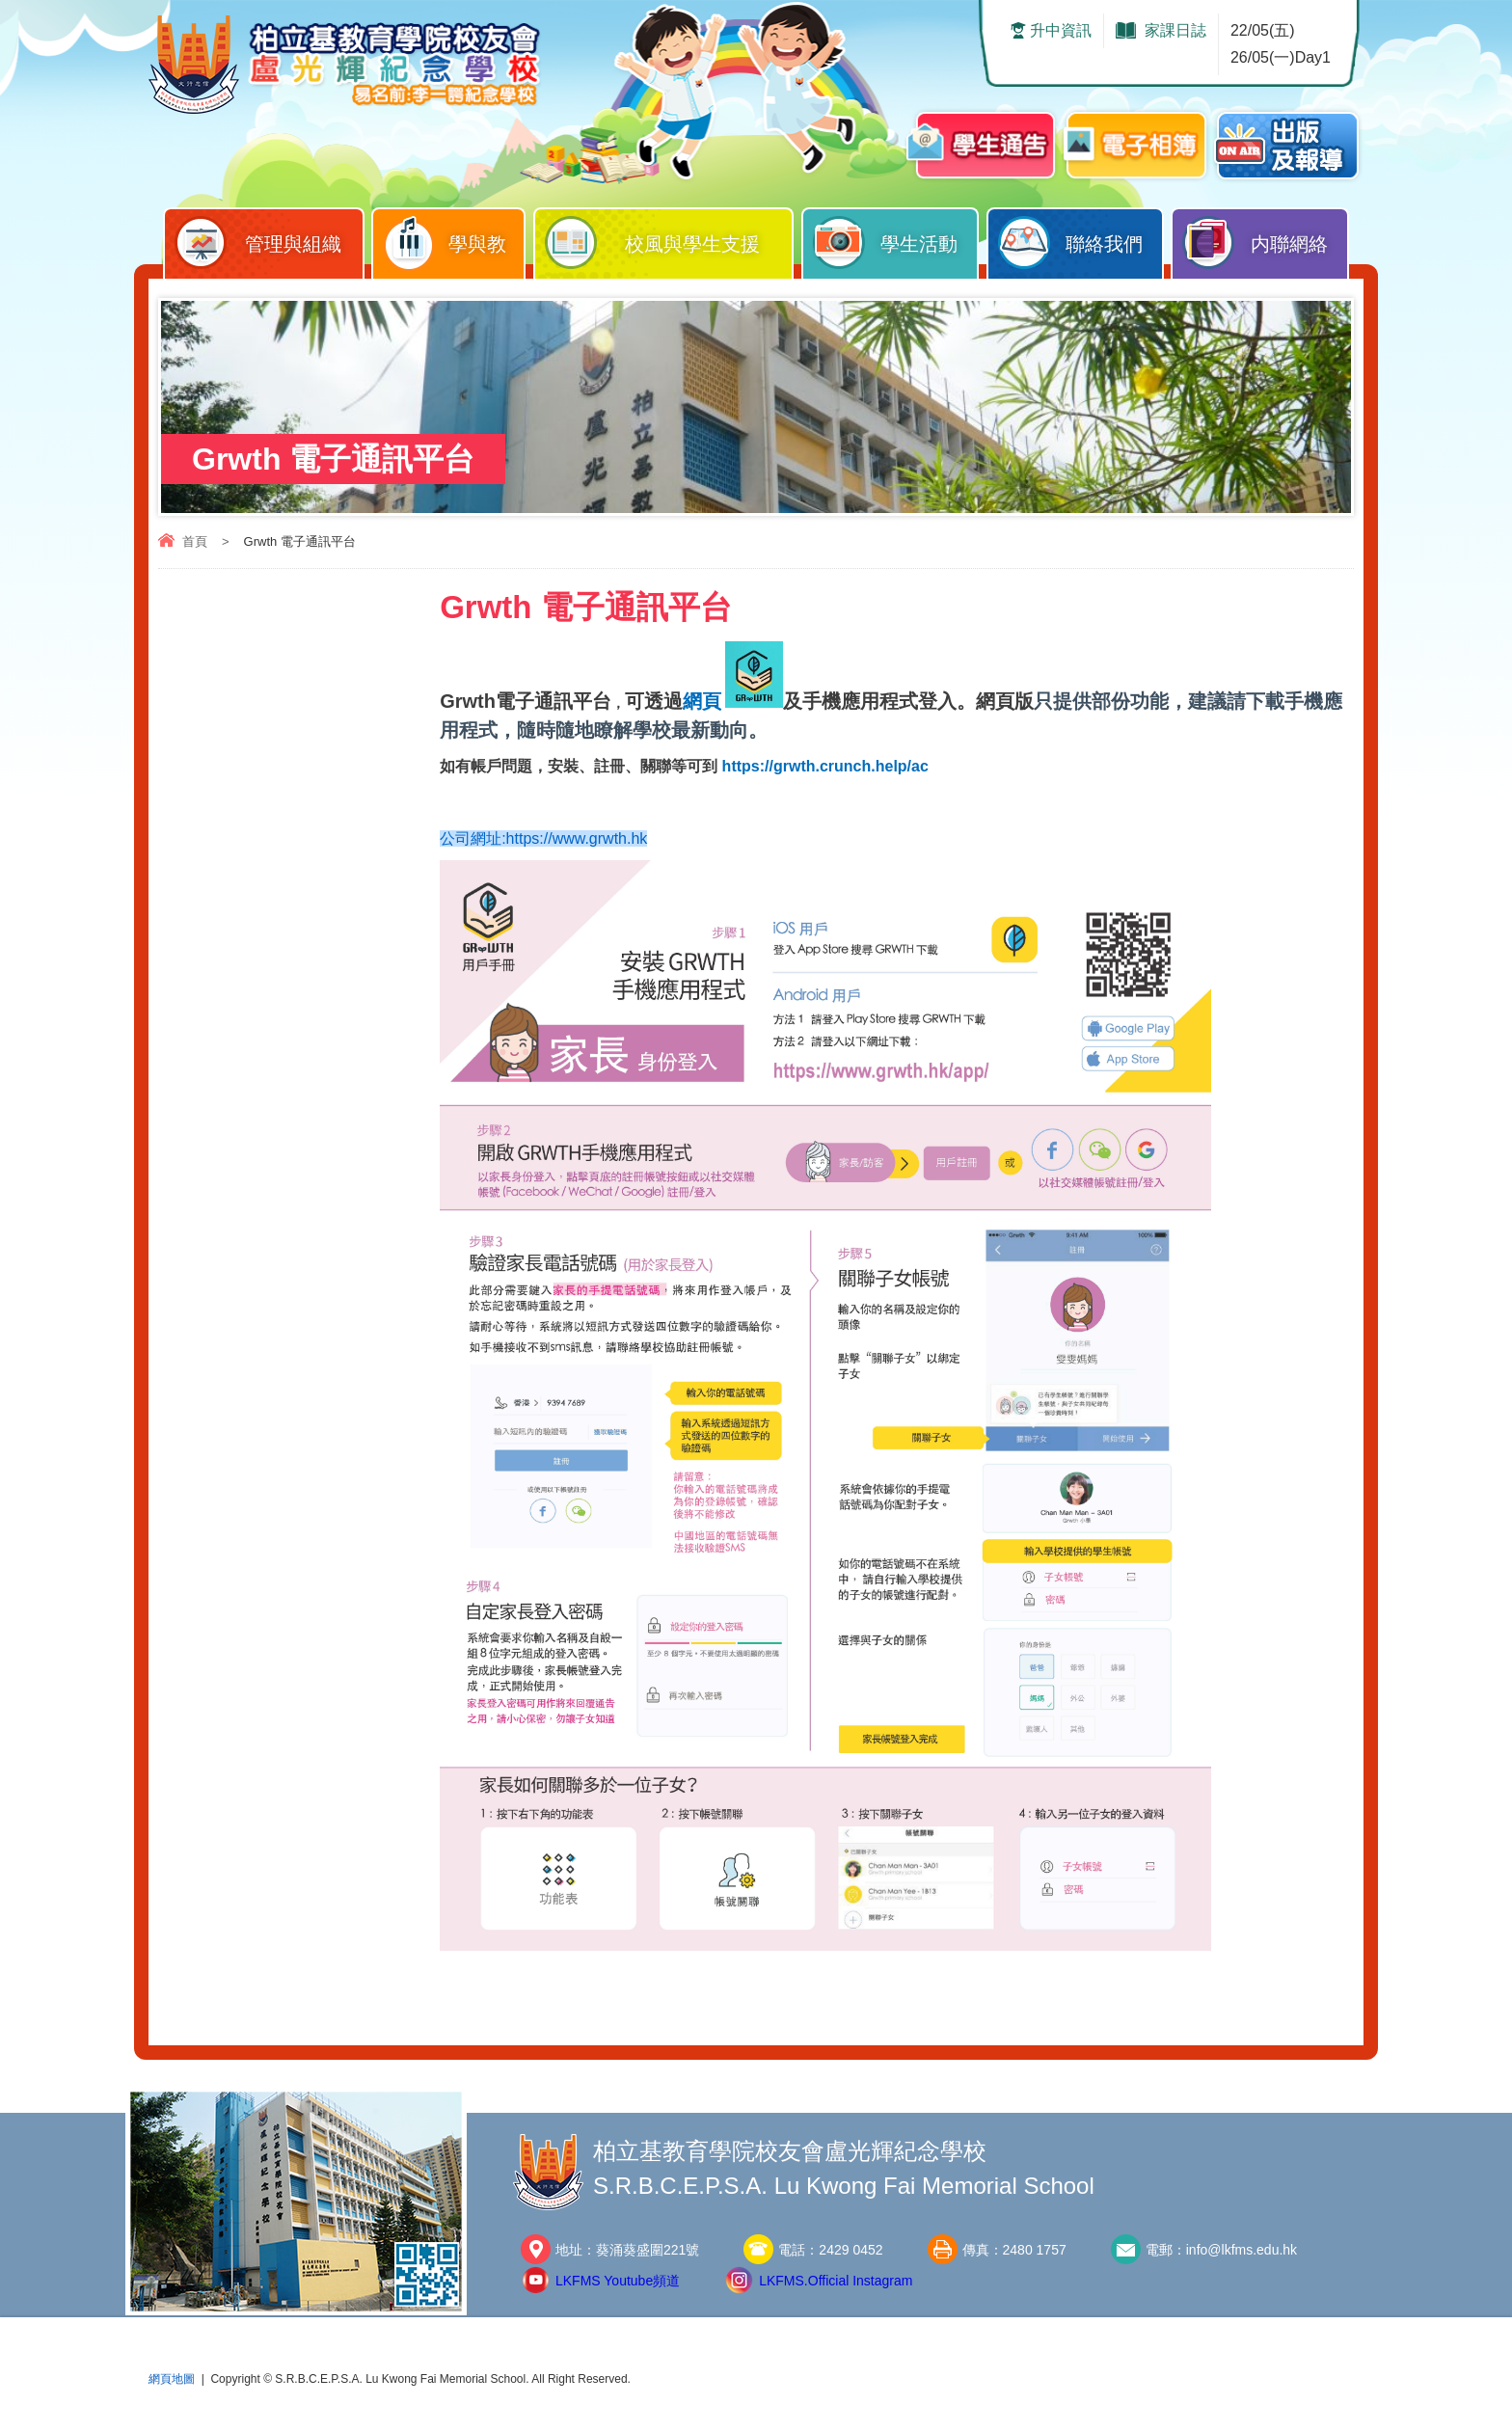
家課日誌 (1175, 30)
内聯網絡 (1264, 239)
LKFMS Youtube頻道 (617, 2283)
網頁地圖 (171, 2382)
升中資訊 (1061, 30)
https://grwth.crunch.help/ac (825, 766)
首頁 (194, 541)
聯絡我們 (1080, 239)
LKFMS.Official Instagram (835, 2283)
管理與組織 (268, 239)
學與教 (453, 239)
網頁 (702, 701)
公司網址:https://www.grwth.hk (543, 839)
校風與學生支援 (669, 239)
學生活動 (895, 239)
